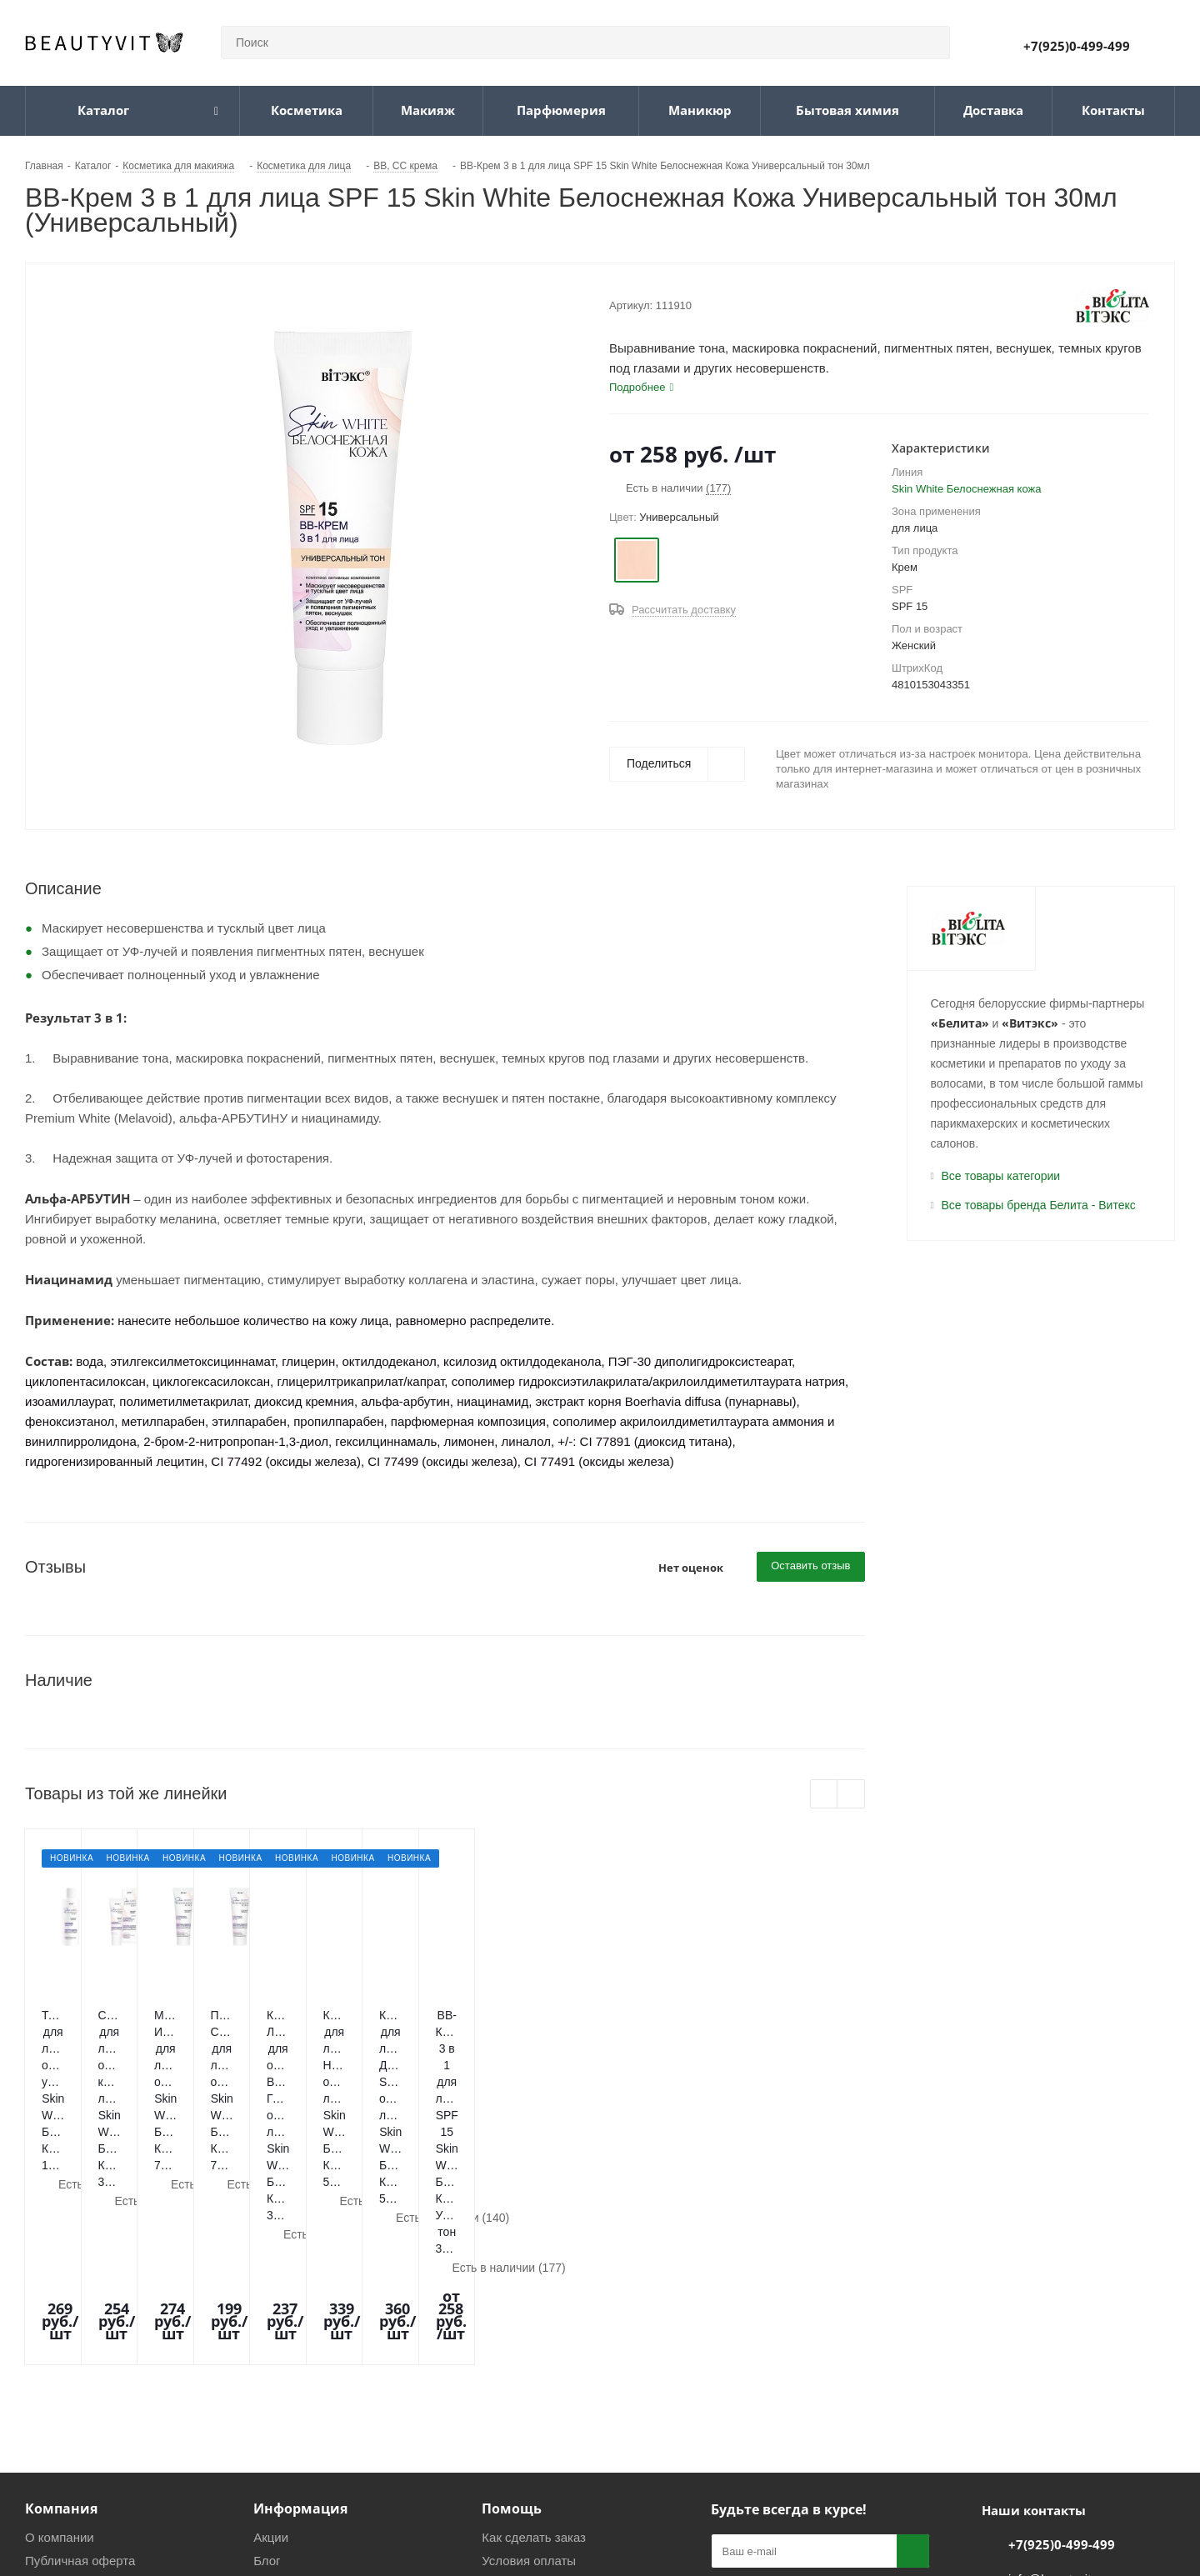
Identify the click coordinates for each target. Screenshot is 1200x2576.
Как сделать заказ (534, 2333)
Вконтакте (727, 2440)
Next (851, 1794)
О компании (59, 2333)
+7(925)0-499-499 (1076, 45)
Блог (266, 2356)
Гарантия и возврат (538, 2403)
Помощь (512, 2304)
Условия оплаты (529, 2356)
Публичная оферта (80, 2356)
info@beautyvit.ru (1057, 2375)
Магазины (53, 2380)
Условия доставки (533, 2380)
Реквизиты (284, 2380)
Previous (824, 1794)
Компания (61, 2304)
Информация (300, 2304)
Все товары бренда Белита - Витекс (1039, 1205)
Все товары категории (1001, 1176)
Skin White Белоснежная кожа (966, 489)
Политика (280, 2403)
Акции (270, 2333)
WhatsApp (811, 2440)
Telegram (769, 2440)
